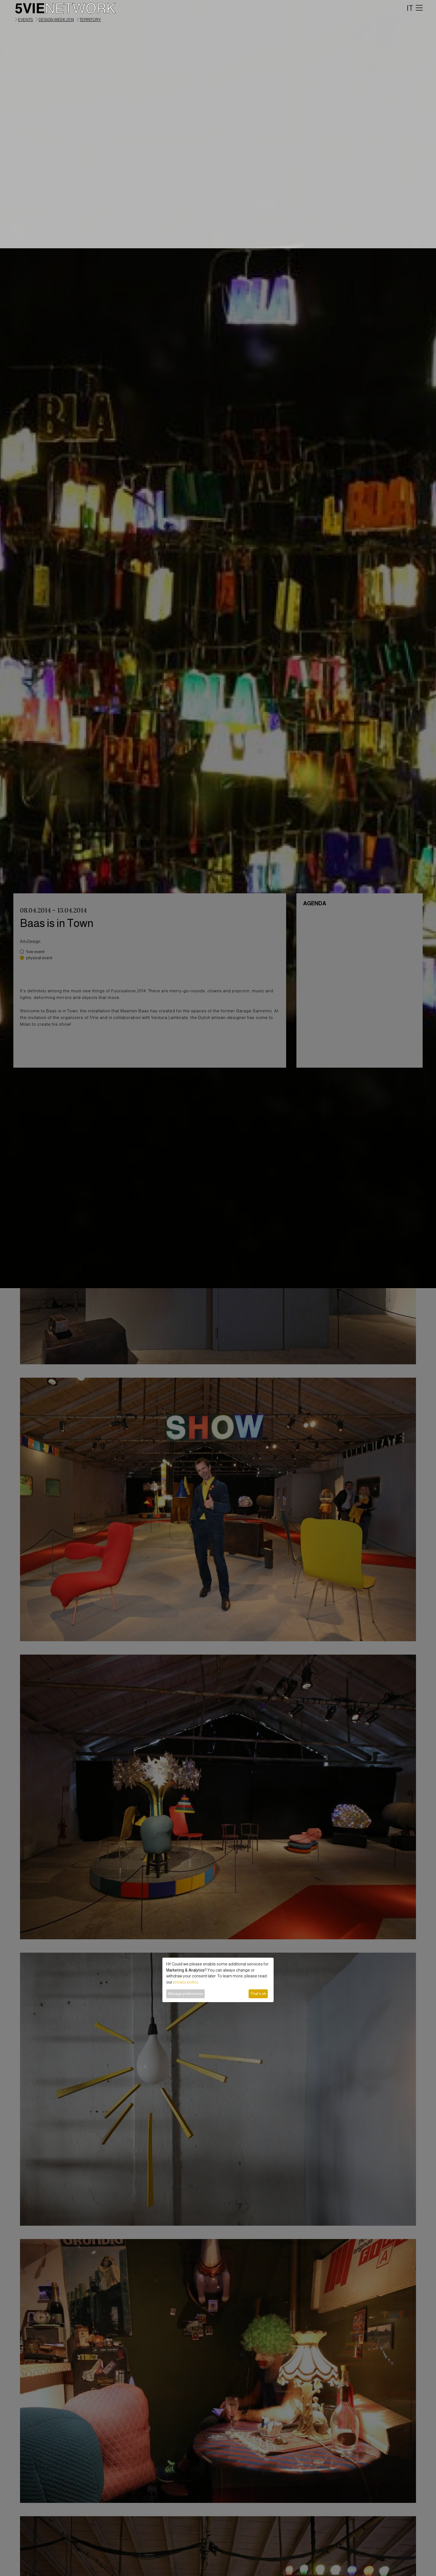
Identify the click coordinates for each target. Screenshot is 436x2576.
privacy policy (185, 1982)
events (25, 20)
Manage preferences (185, 1993)
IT (410, 8)
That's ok (258, 1993)
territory (90, 20)
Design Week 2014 (56, 20)
